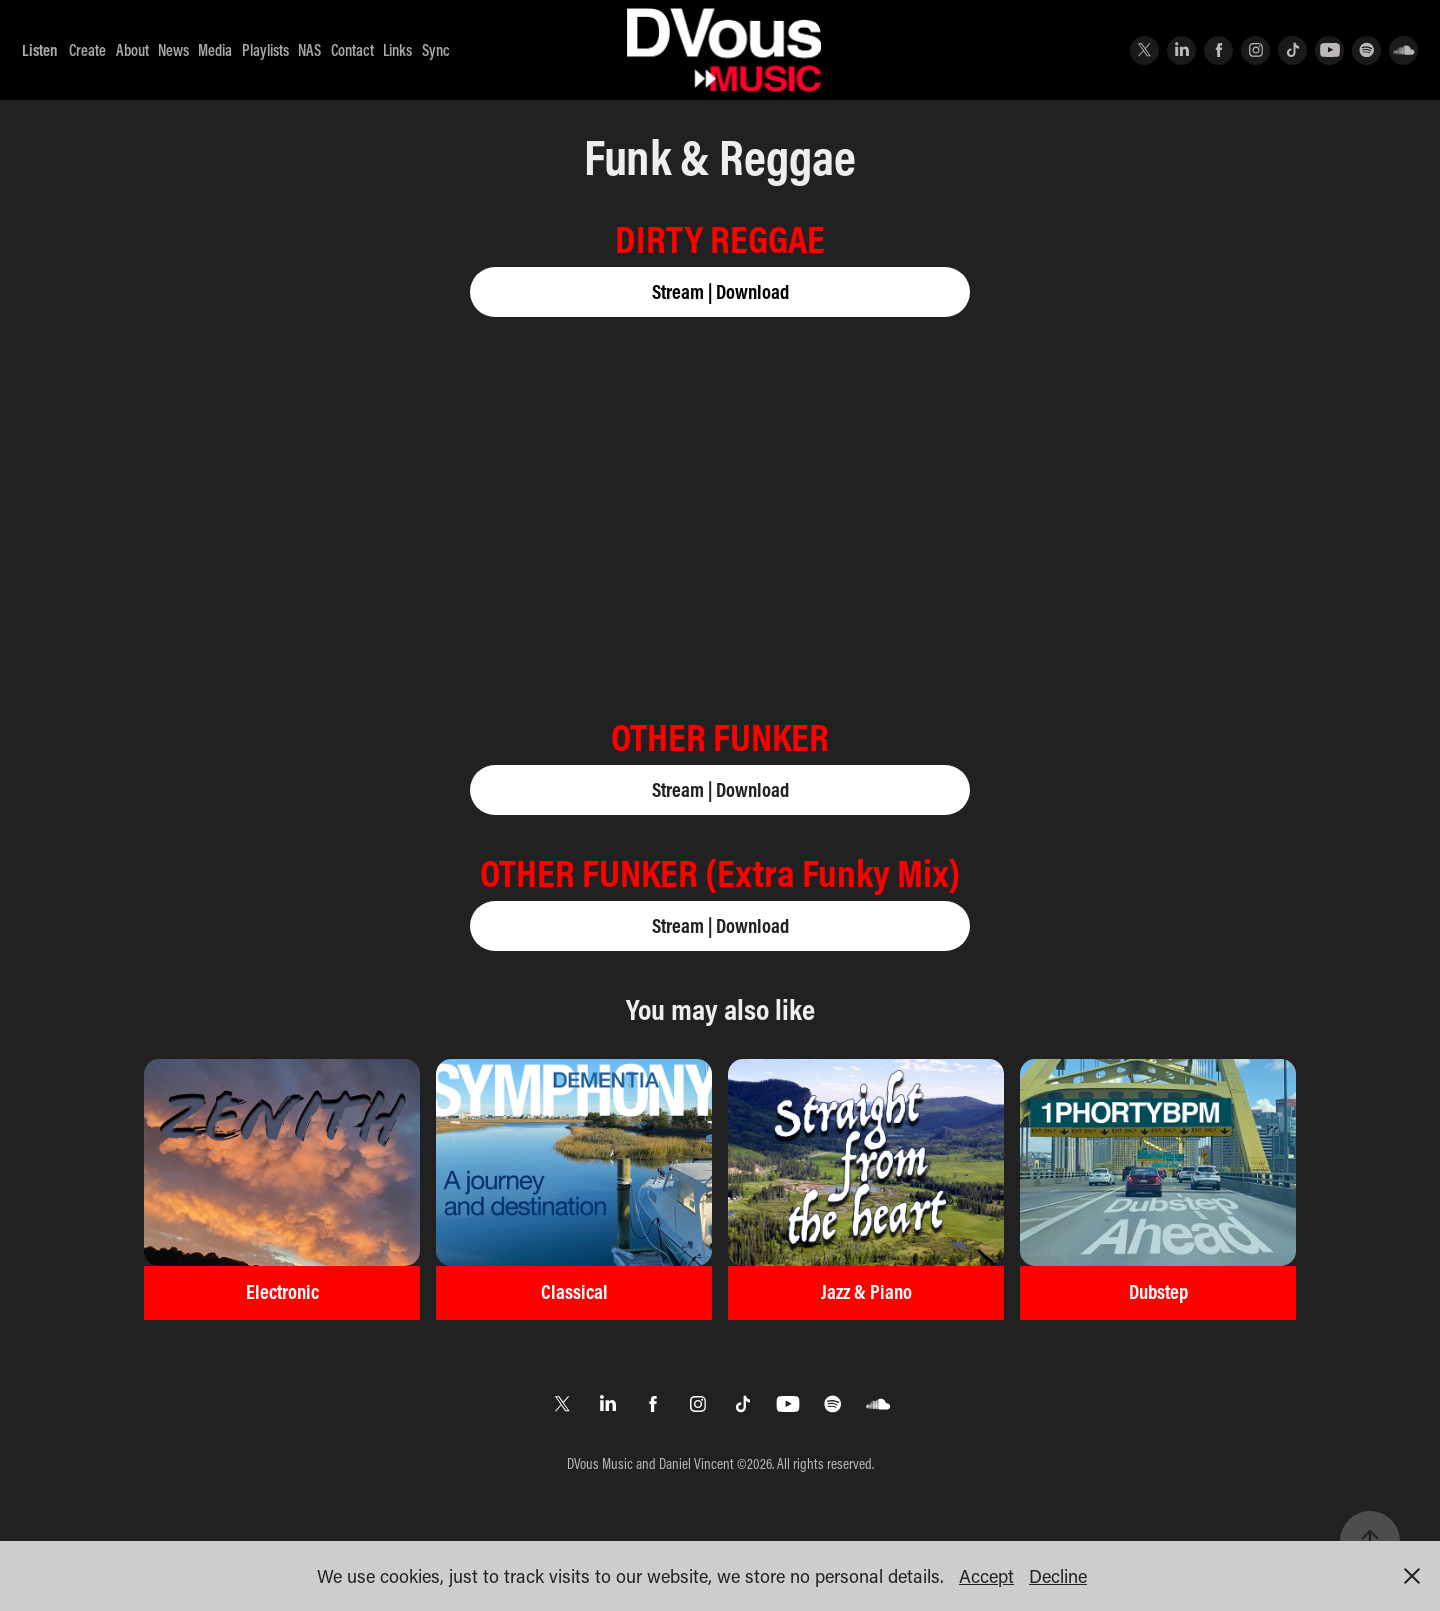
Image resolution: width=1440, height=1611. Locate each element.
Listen (40, 50)
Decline (1058, 1576)
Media (215, 50)
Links (397, 50)
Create (87, 50)
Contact (352, 50)
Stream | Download (720, 291)
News (173, 50)
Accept (986, 1576)
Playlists (265, 50)
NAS (309, 50)
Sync (436, 50)
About (132, 50)
